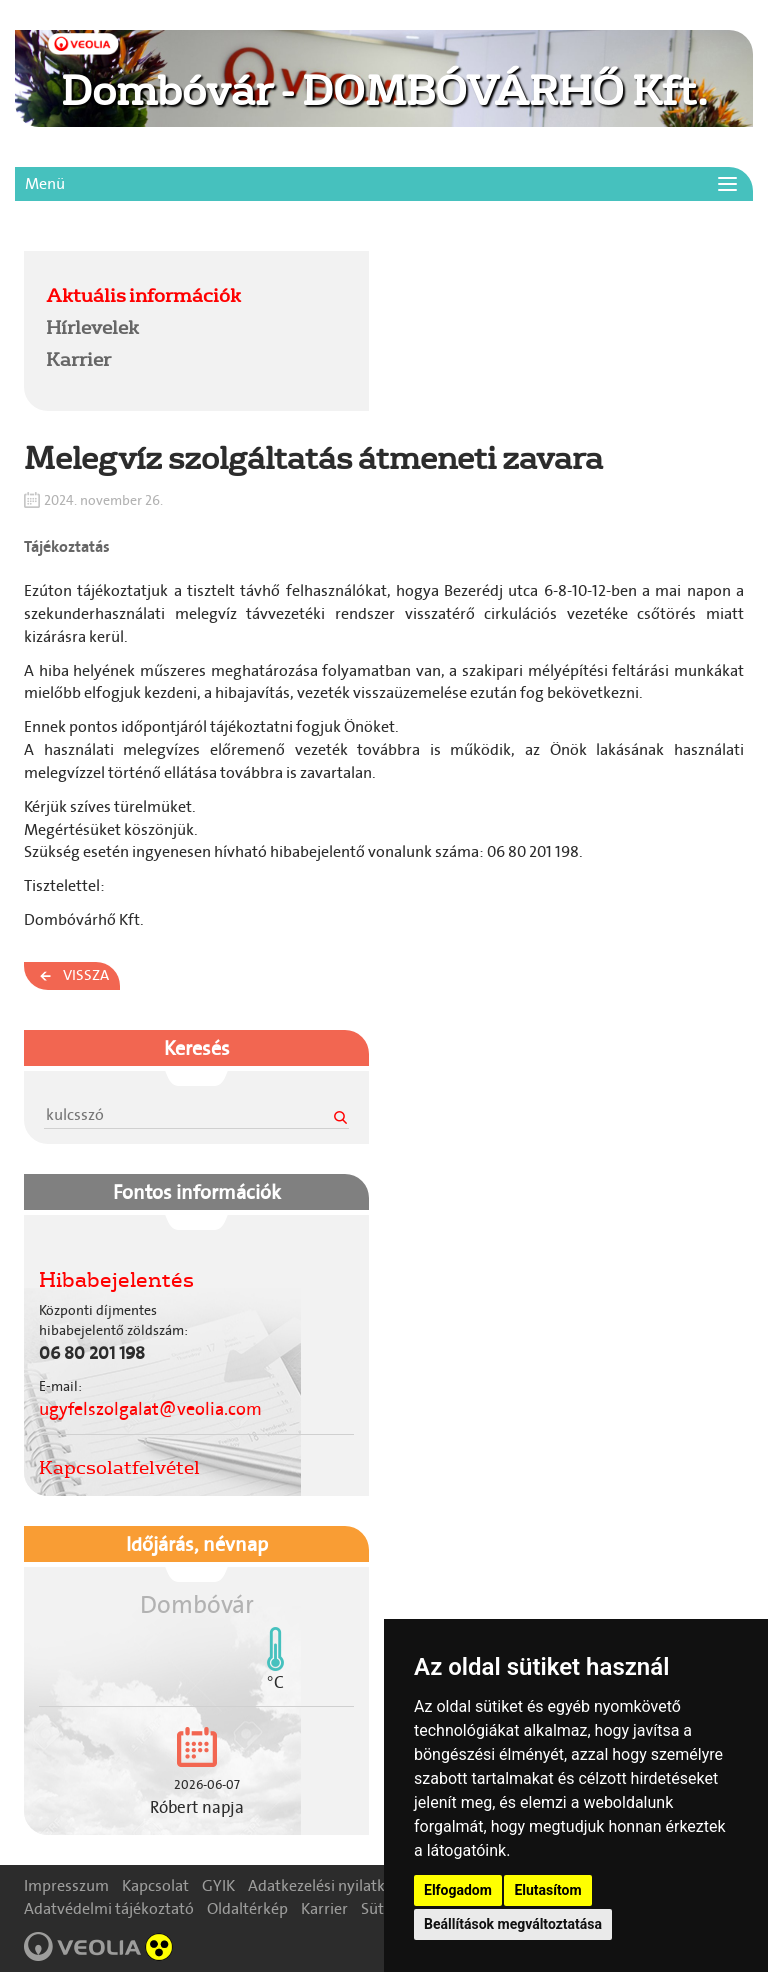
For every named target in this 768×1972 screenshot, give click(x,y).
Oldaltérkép (247, 1908)
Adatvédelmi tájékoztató (109, 1908)
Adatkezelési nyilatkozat (331, 1885)
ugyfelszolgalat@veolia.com (150, 1409)
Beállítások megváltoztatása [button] (513, 1924)
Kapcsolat (155, 1885)
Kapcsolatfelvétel (119, 1467)
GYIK (218, 1885)
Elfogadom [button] (458, 1890)
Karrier (78, 359)
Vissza (86, 975)
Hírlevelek (92, 327)
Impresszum (66, 1885)
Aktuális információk (143, 295)
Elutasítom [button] (547, 1890)
